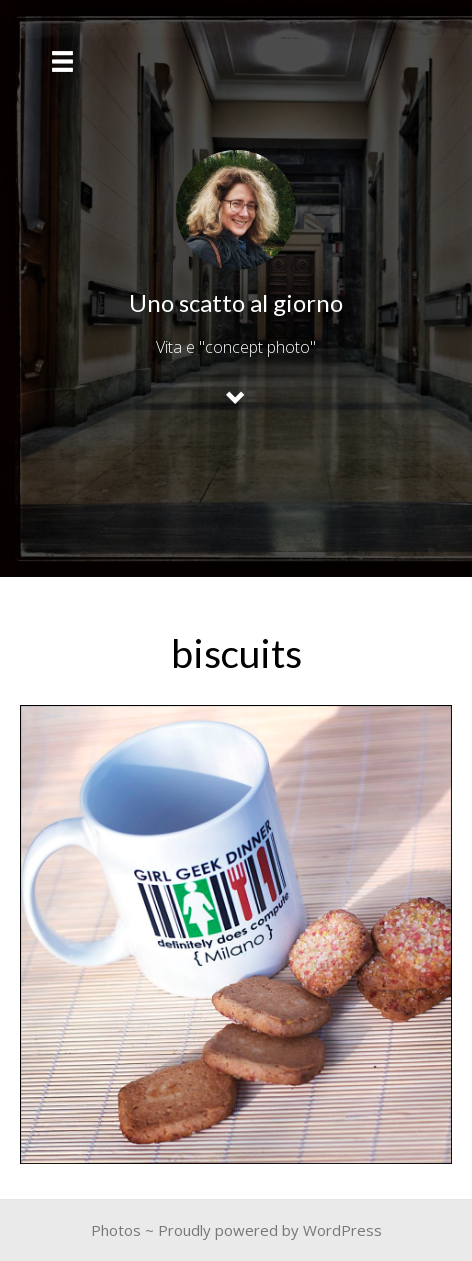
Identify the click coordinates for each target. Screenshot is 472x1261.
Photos (116, 1230)
